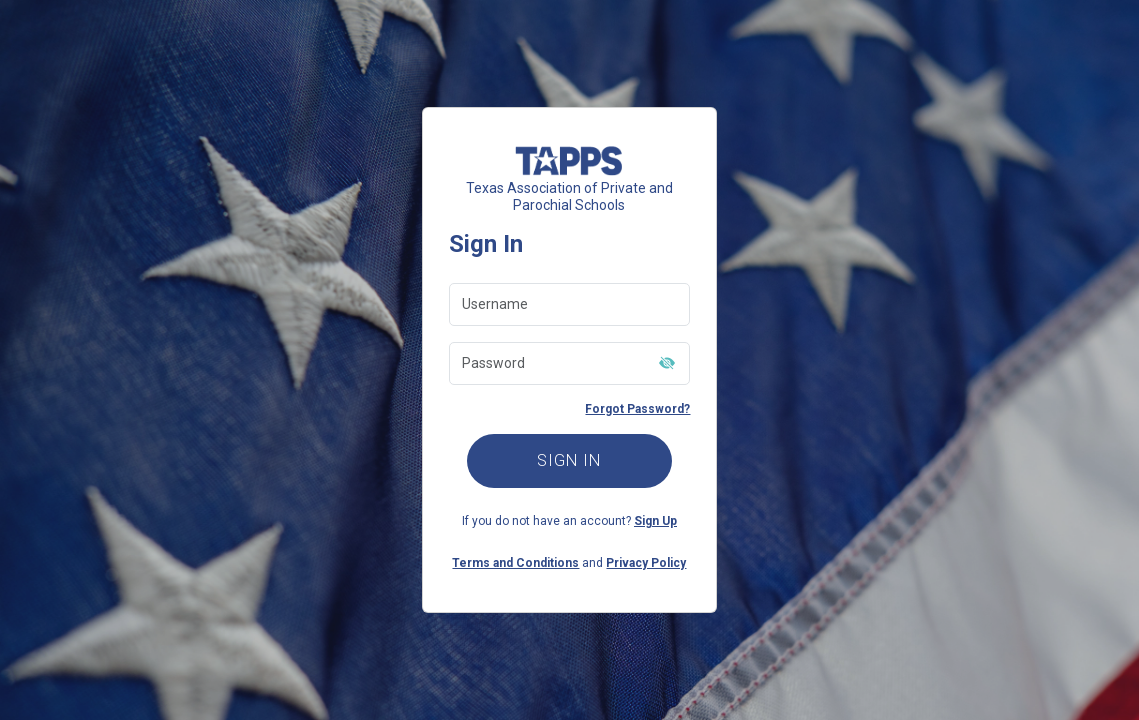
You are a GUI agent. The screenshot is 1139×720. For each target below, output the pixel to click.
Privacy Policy (646, 563)
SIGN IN (569, 460)
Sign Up (655, 521)
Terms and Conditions (515, 563)
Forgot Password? (637, 409)
